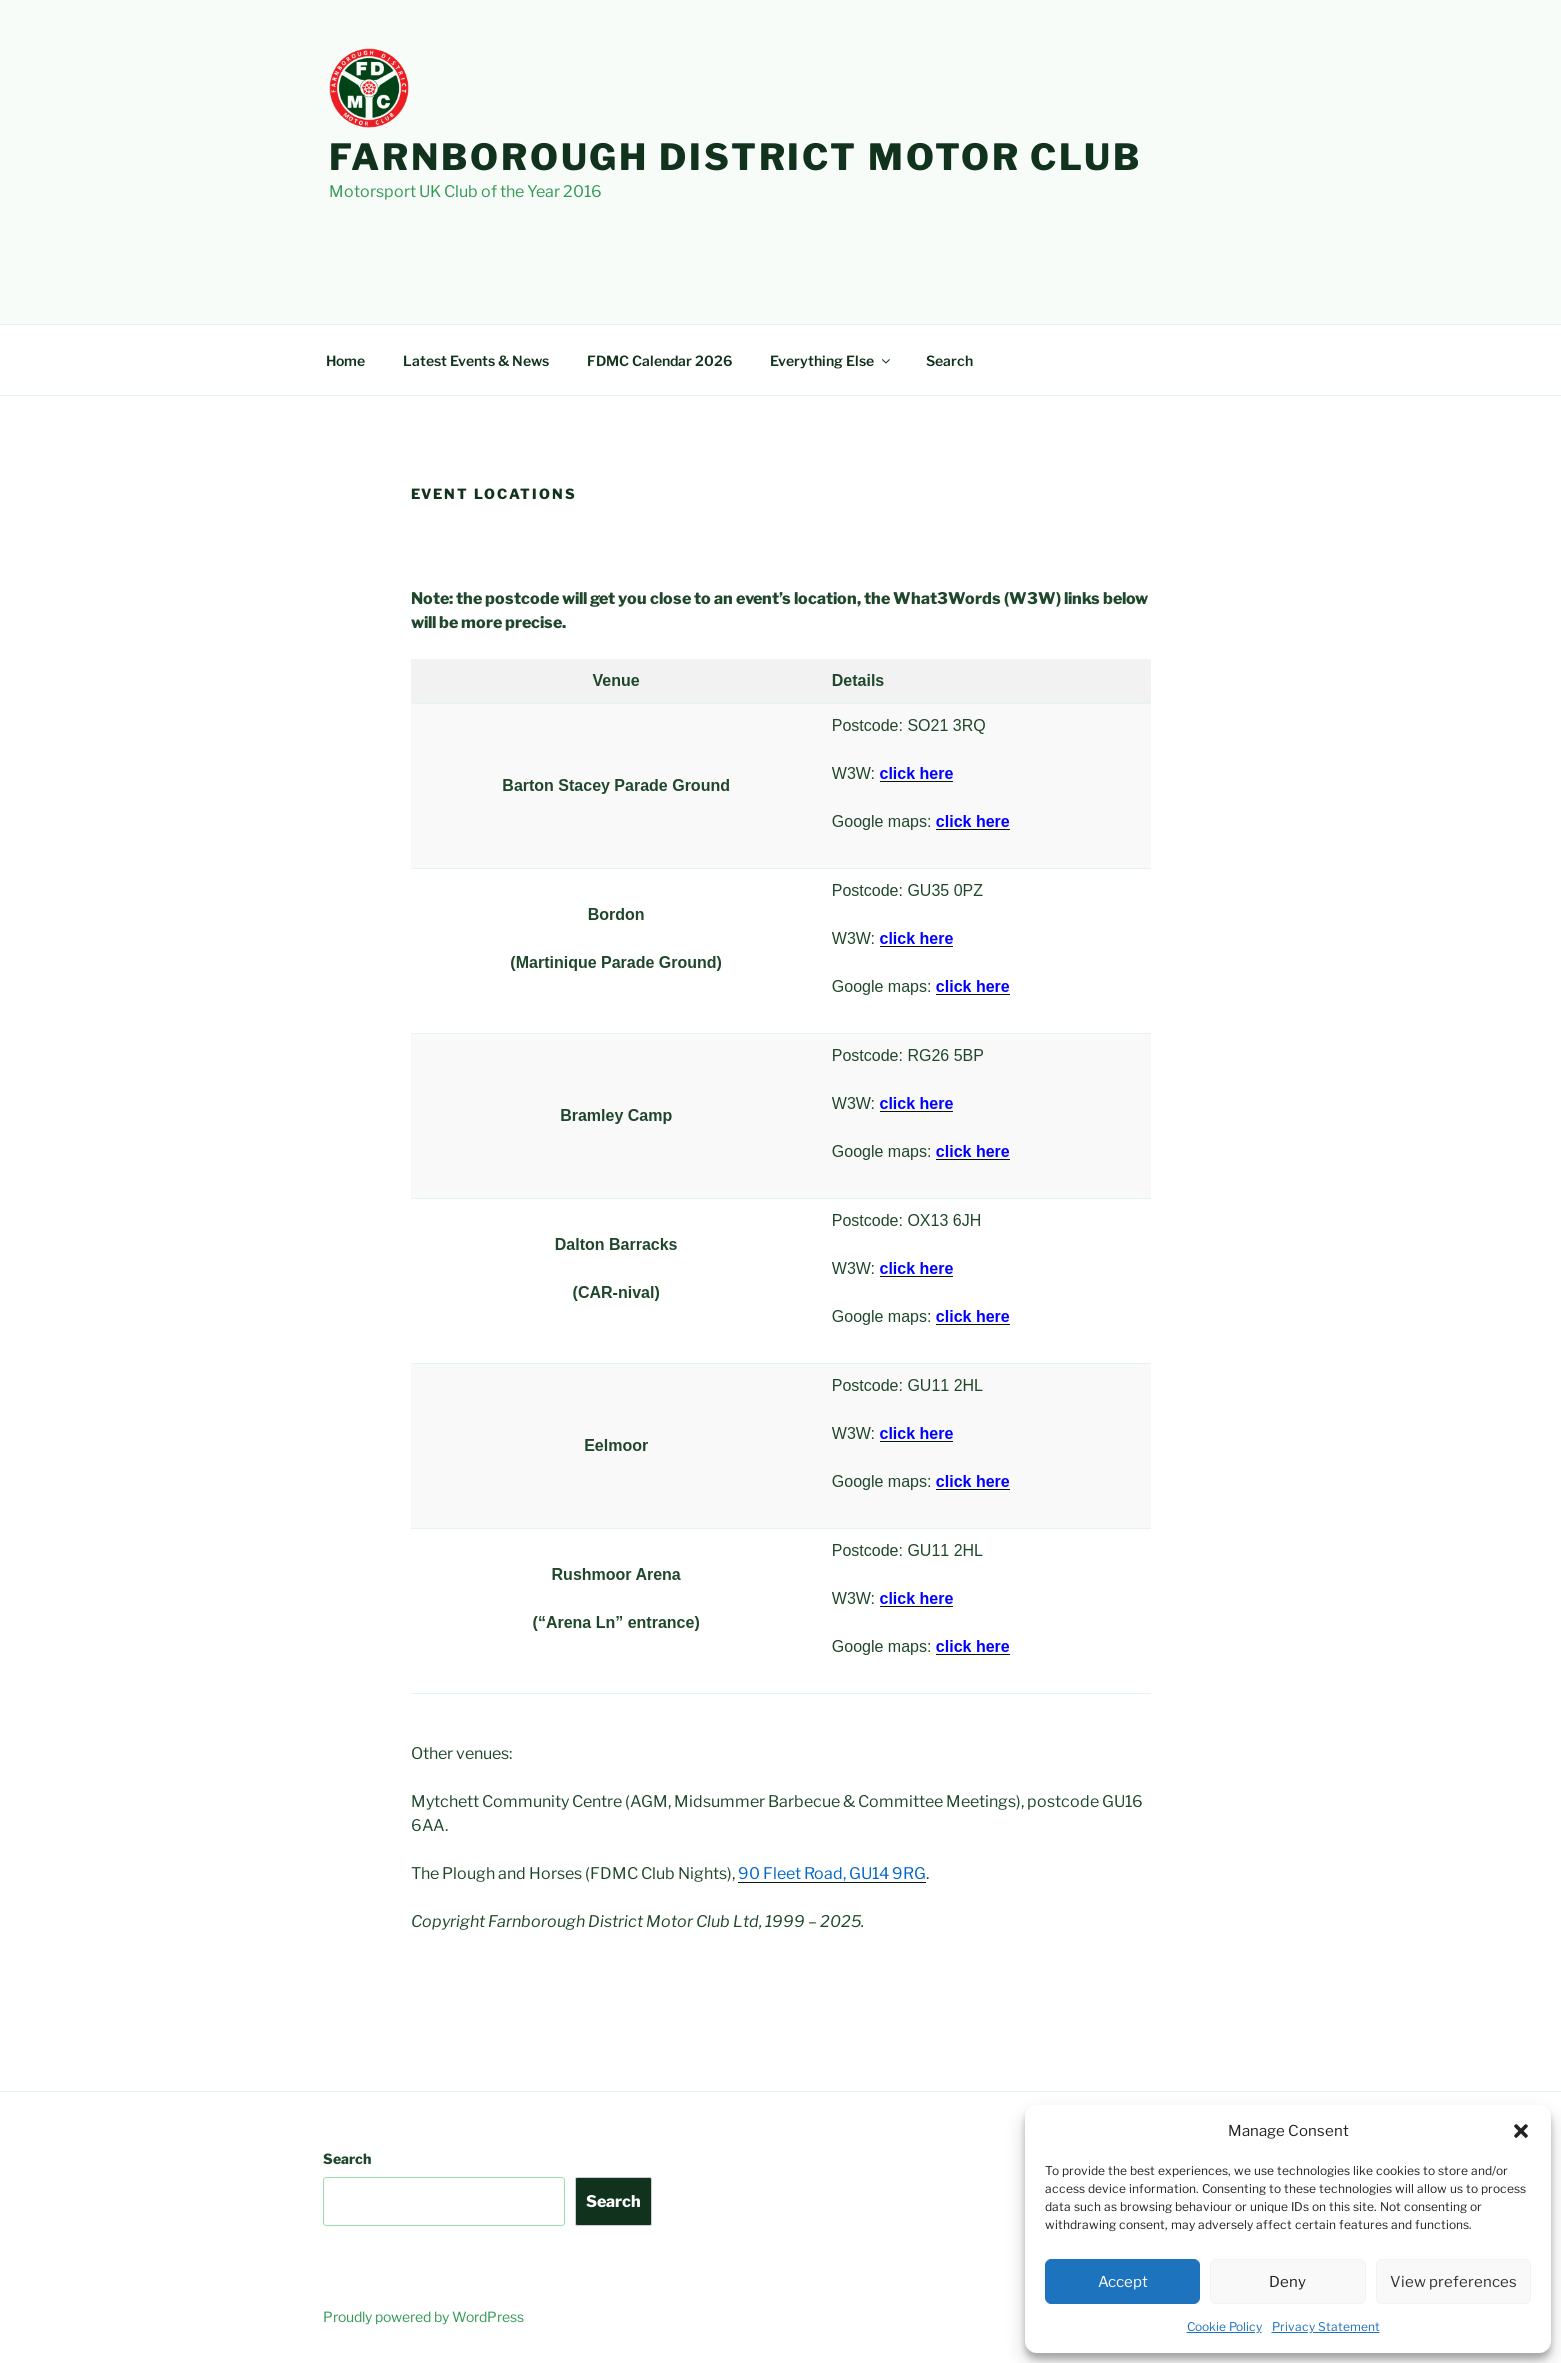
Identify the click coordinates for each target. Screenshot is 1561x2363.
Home (345, 360)
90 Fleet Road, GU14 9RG (832, 1873)
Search (949, 360)
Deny (1287, 2282)
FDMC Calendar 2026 (659, 360)
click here (973, 821)
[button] (1521, 2131)
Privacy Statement (1326, 2326)
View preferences (1453, 2282)
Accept (1123, 2282)
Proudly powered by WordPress (423, 2316)
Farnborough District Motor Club (735, 157)
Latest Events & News (476, 360)
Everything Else (831, 360)
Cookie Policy (1224, 2326)
